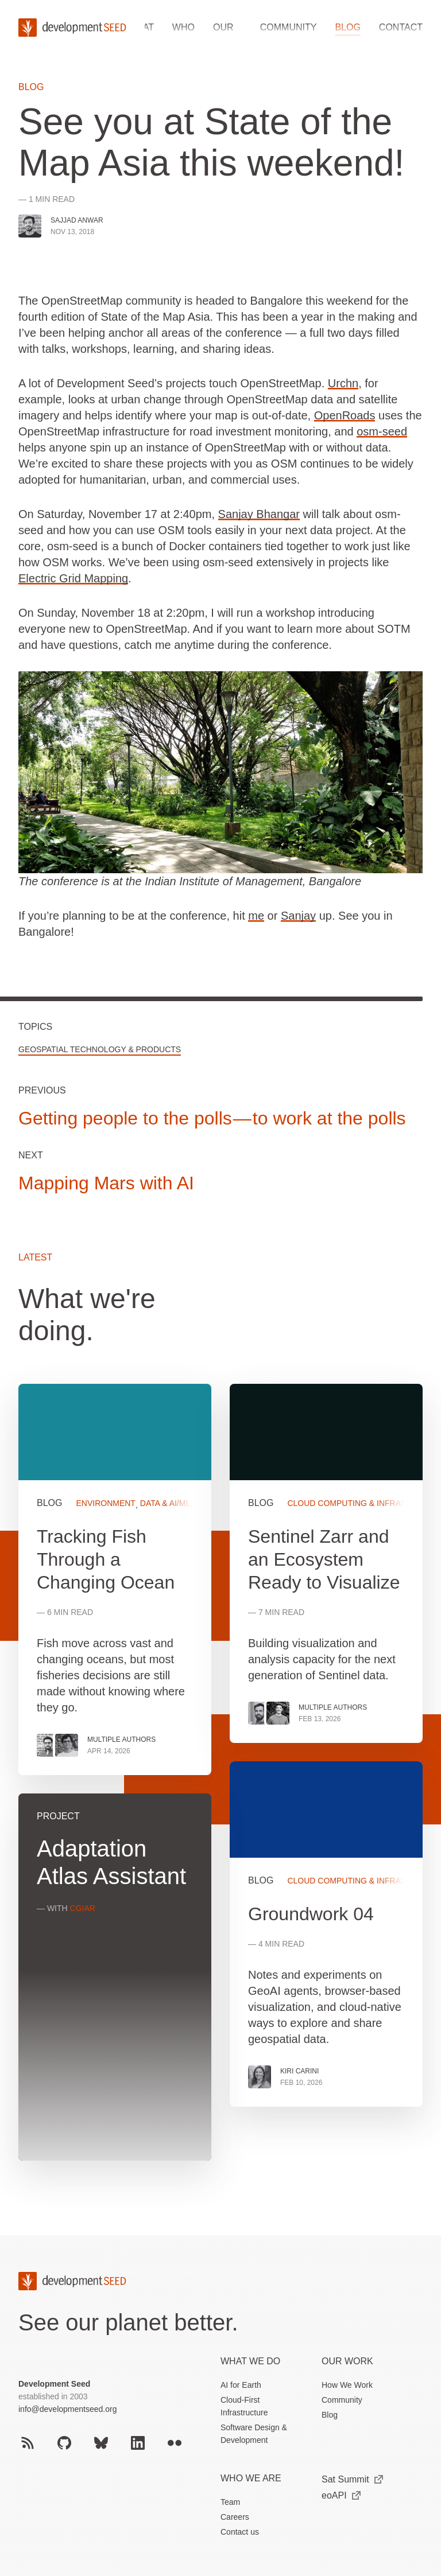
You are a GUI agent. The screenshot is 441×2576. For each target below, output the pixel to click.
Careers (234, 2516)
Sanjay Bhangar (259, 514)
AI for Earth (240, 2385)
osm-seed (382, 431)
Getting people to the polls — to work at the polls (212, 1118)
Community (288, 27)
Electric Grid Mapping (73, 578)
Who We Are (250, 2478)
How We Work (347, 2385)
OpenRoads (345, 415)
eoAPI (341, 2495)
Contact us (239, 2531)
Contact (401, 27)
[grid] (220, 1781)
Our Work (347, 2361)
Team (230, 2502)
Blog (347, 27)
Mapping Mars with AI (106, 1183)
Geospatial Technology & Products (99, 1049)
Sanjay (298, 915)
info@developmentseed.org (67, 2409)
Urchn (343, 383)
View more (326, 1934)
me (256, 915)
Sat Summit (352, 2479)
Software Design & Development (253, 2434)
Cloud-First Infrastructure (244, 2406)
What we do (250, 2361)
